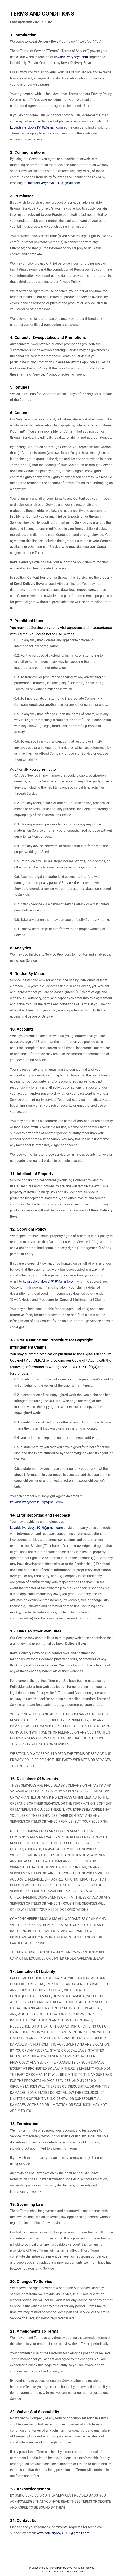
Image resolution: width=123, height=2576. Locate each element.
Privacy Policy (75, 2571)
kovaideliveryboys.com (71, 57)
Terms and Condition (51, 2571)
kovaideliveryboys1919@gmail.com (36, 127)
